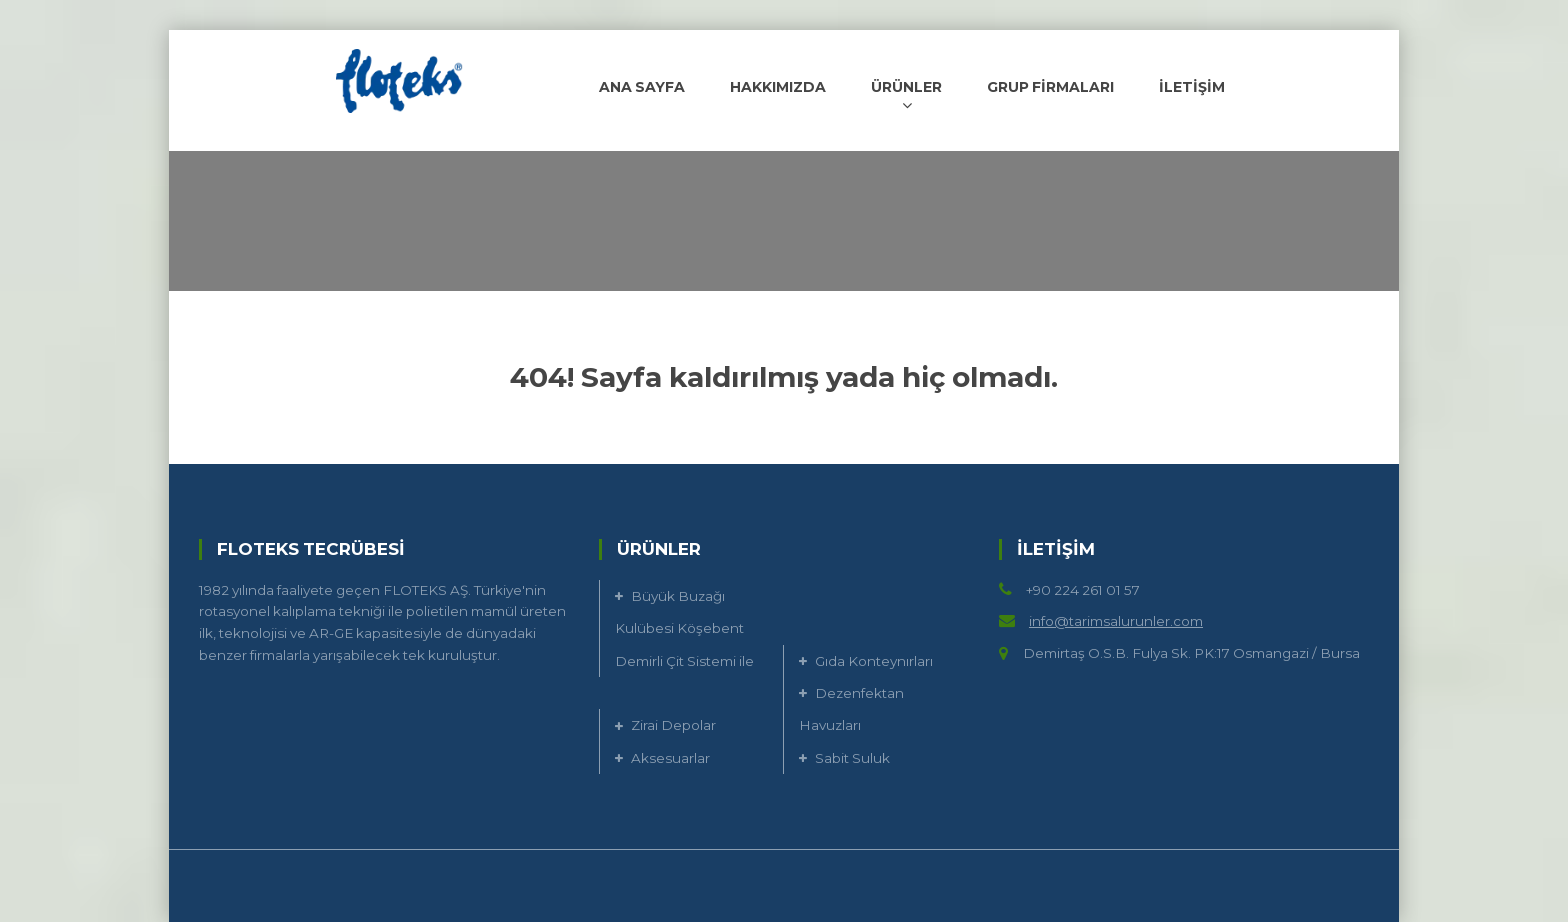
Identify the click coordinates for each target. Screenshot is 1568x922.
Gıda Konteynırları (874, 661)
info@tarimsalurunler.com (1116, 621)
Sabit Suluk (852, 758)
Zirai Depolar (673, 725)
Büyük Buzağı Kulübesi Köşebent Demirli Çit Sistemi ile (684, 628)
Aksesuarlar (670, 758)
